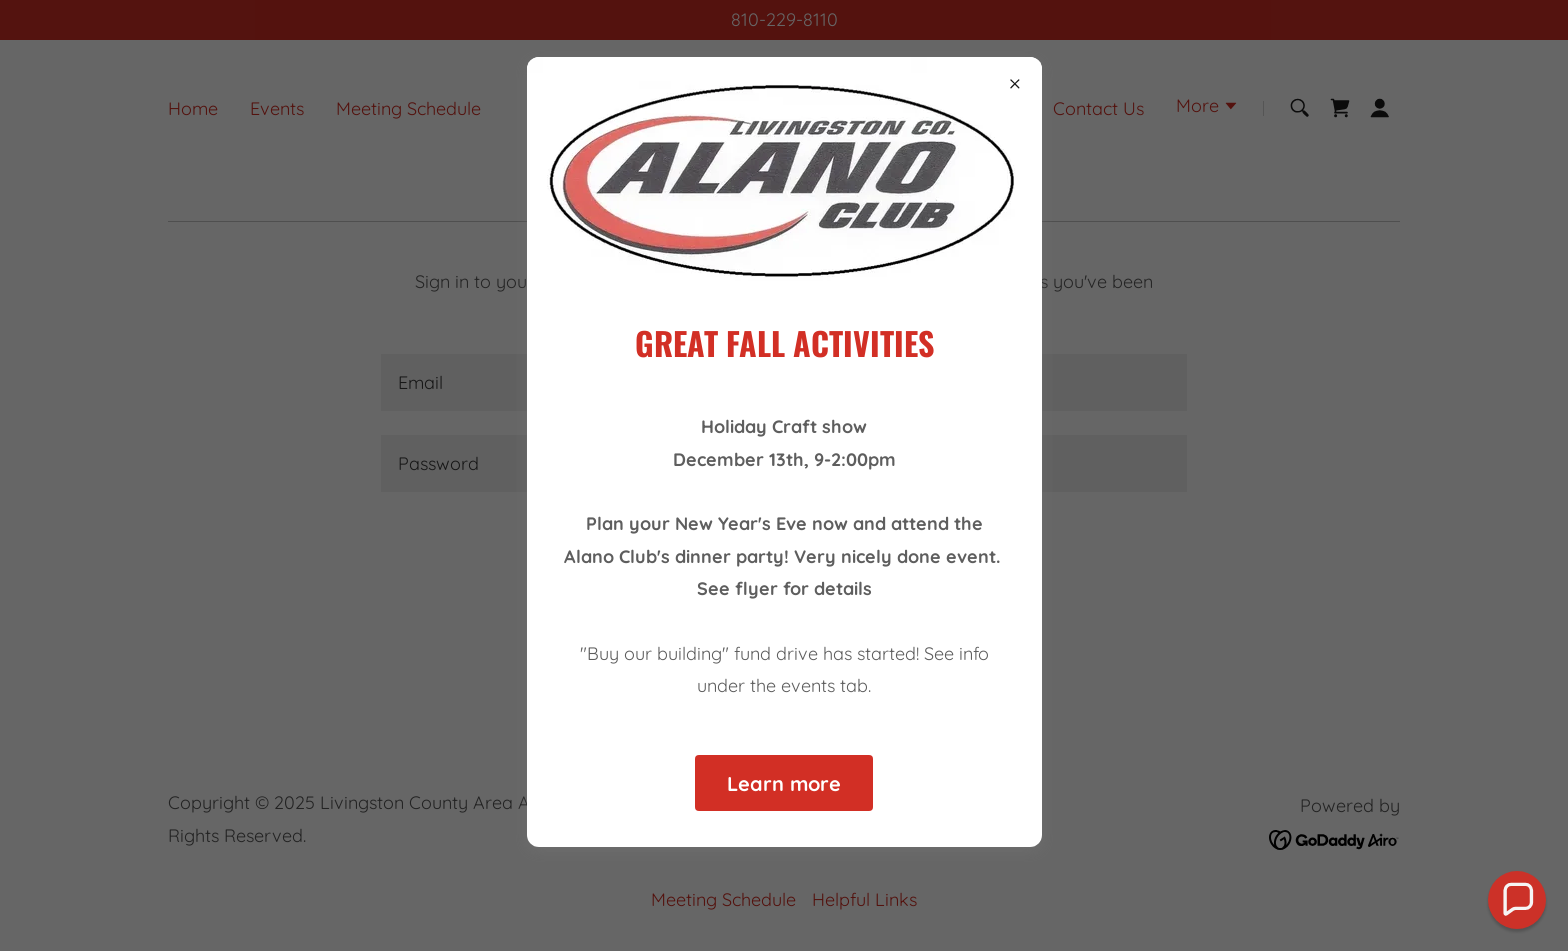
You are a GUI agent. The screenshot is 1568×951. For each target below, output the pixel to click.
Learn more (784, 783)
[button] (1517, 900)
